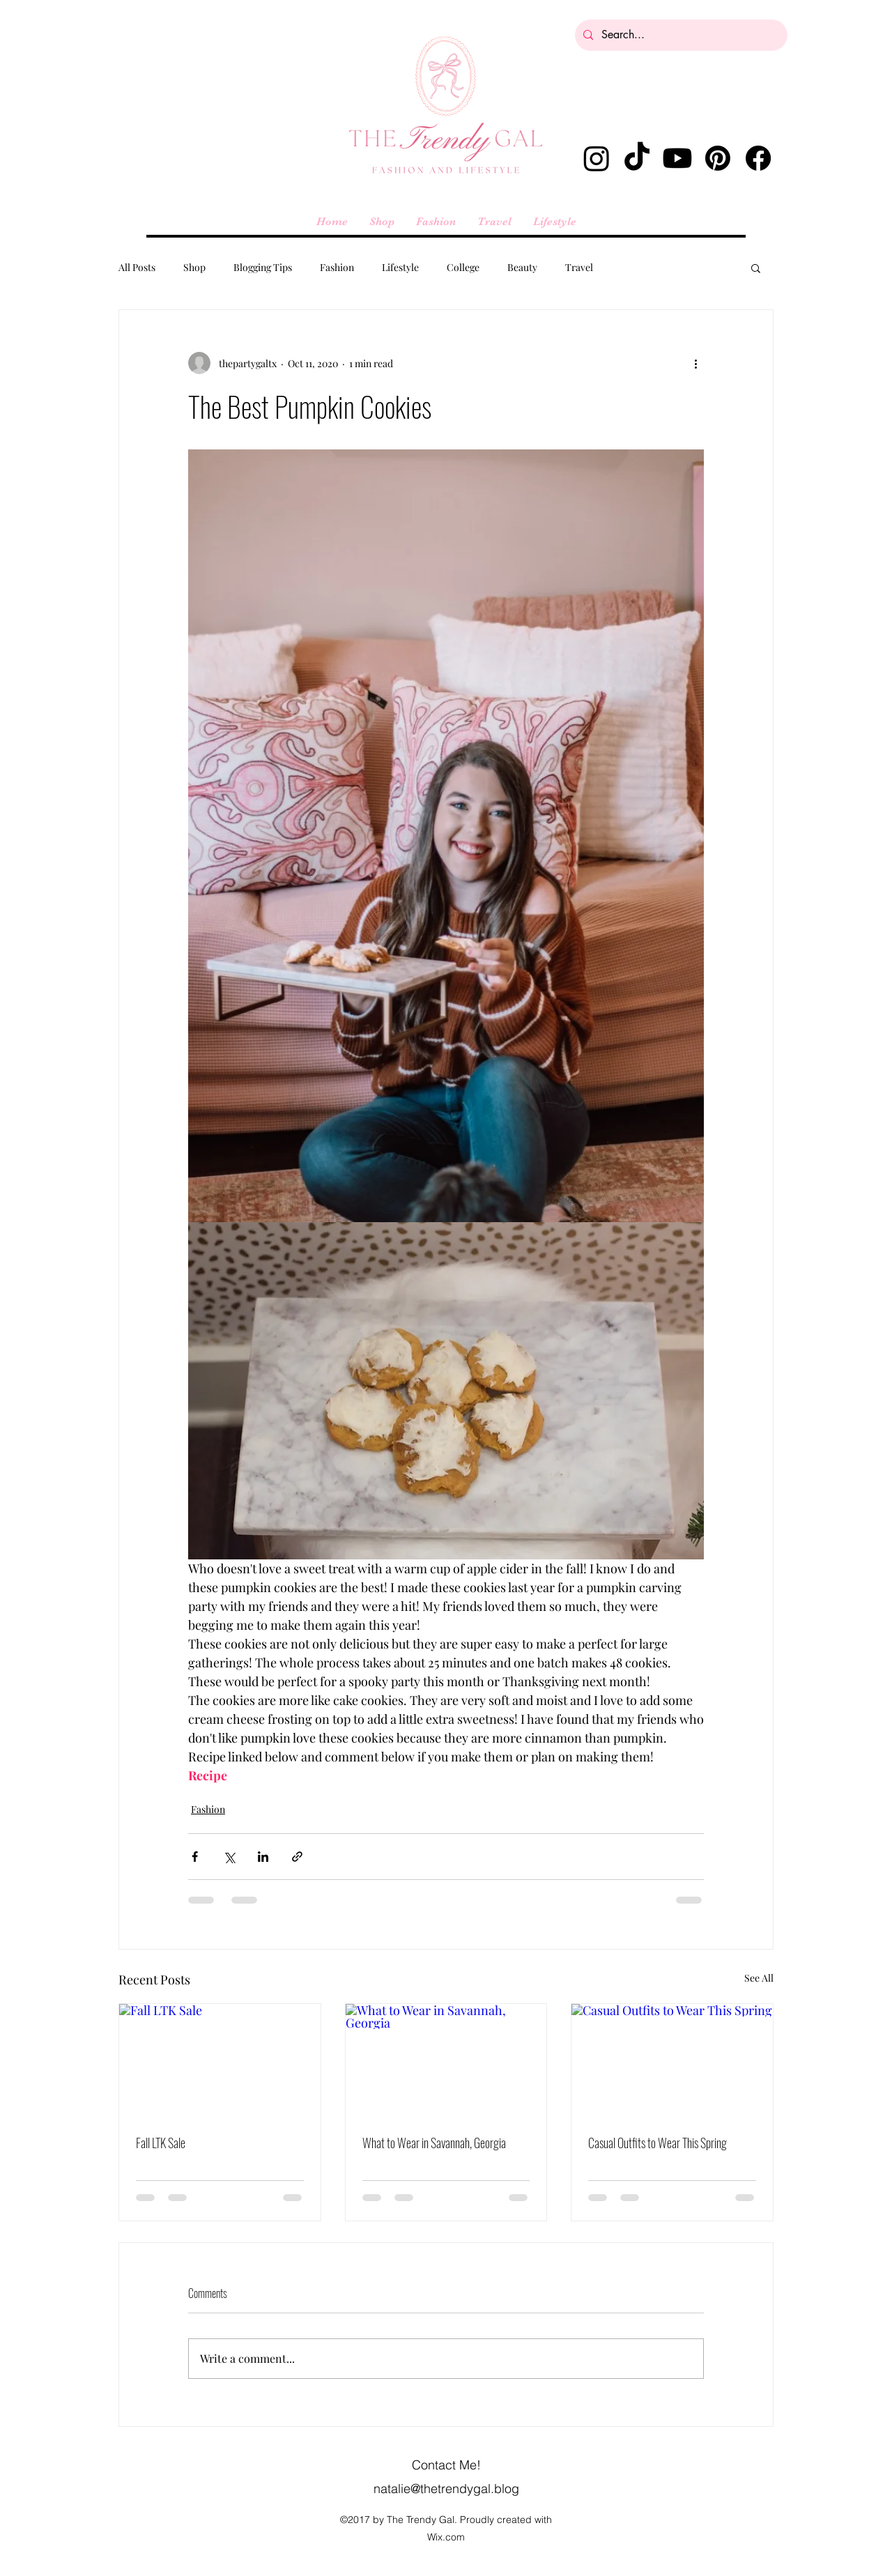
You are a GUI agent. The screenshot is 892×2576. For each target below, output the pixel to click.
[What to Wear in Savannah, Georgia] (446, 2060)
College (463, 267)
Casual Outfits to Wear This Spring (657, 2143)
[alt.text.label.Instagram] (596, 158)
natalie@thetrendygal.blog (446, 2489)
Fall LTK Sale (160, 2143)
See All (759, 1977)
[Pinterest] (718, 158)
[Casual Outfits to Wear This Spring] (672, 2060)
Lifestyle (400, 267)
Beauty (522, 267)
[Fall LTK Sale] (220, 2060)
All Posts (136, 267)
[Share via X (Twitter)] (229, 1856)
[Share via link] (297, 1856)
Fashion (337, 267)
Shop (194, 267)
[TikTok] (637, 158)
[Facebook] (758, 158)
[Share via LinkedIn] (263, 1856)
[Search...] (679, 35)
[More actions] (695, 363)
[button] (755, 267)
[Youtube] (677, 158)
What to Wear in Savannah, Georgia (434, 2143)
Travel (579, 267)
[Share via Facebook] (194, 1856)
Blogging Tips (262, 267)
